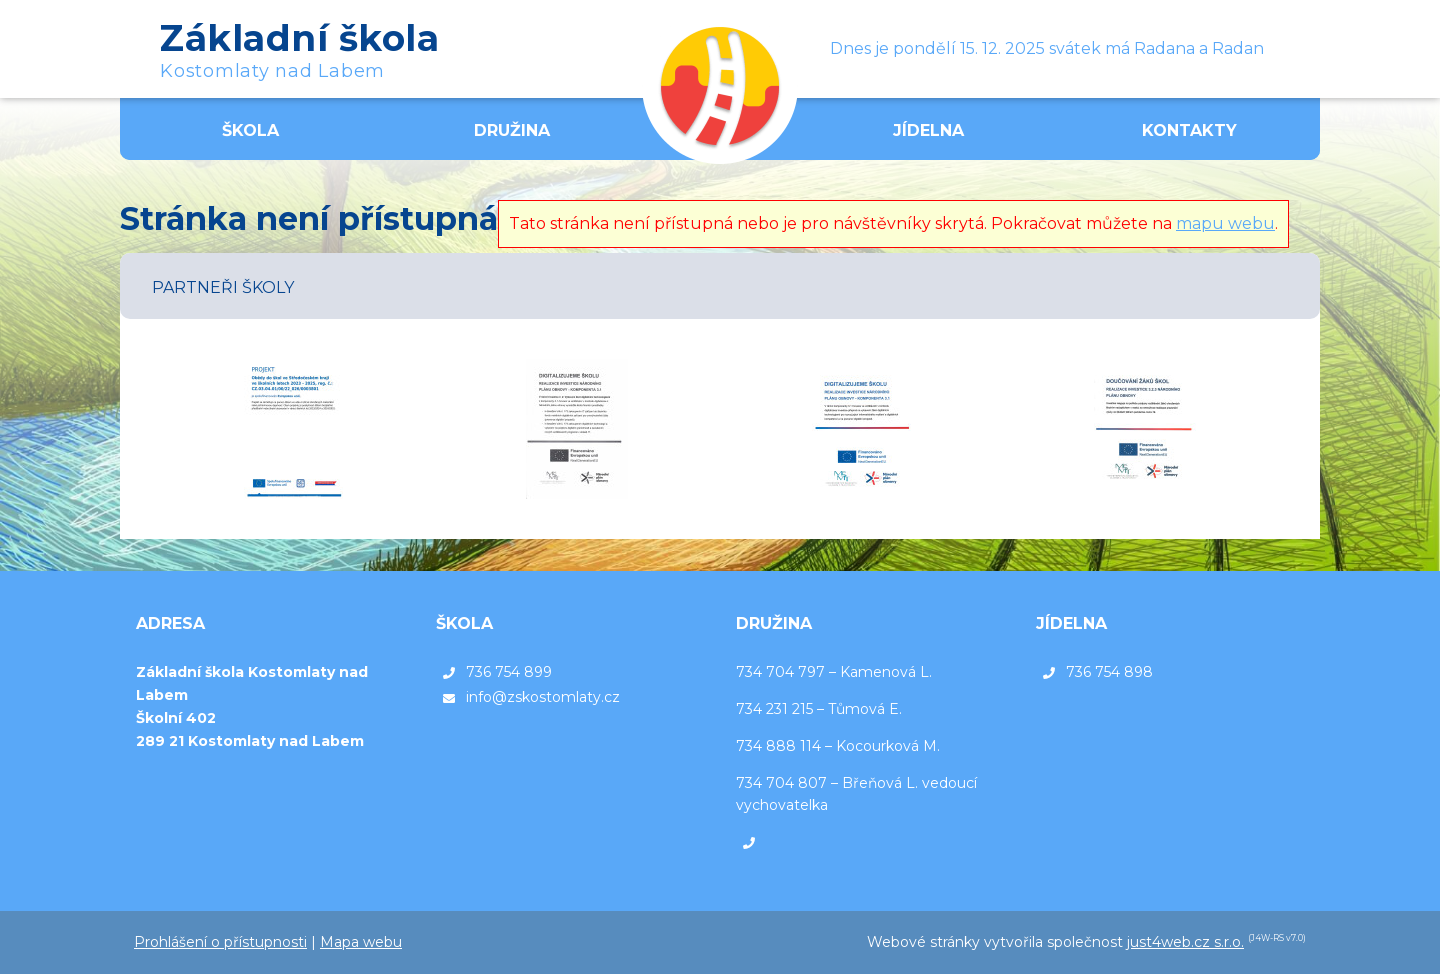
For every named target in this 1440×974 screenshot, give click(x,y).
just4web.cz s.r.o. (1185, 942)
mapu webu (1225, 223)
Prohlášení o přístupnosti (220, 942)
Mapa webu (361, 942)
